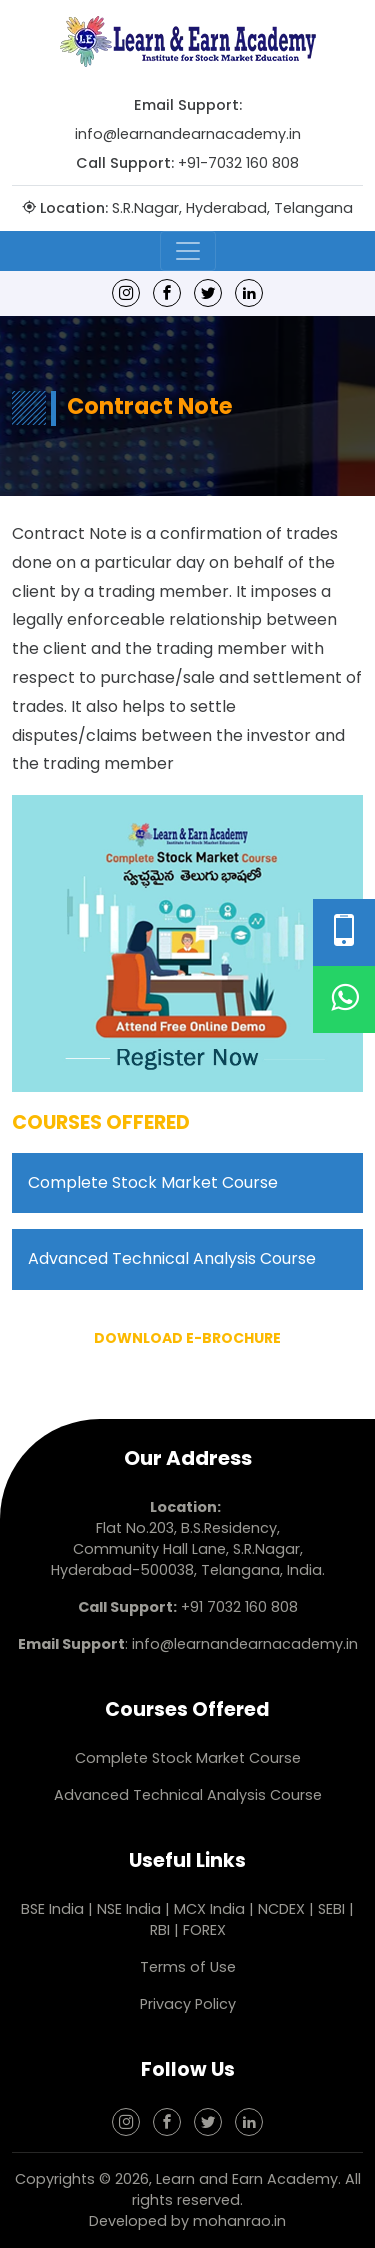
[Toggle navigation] (188, 251)
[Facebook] (167, 292)
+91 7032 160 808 (239, 1607)
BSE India (52, 1909)
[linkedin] (249, 292)
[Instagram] (126, 292)
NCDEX (283, 1909)
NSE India (129, 1909)
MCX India (209, 1909)
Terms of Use (188, 1967)
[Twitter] (208, 292)
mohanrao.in (239, 2221)
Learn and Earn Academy (247, 2179)
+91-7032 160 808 (238, 163)
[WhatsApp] (344, 999)
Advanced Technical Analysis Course (172, 1258)
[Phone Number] (344, 932)
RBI (160, 1930)
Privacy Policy (188, 2004)
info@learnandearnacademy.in (188, 134)
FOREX (204, 1930)
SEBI (331, 1909)
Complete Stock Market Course (153, 1182)
